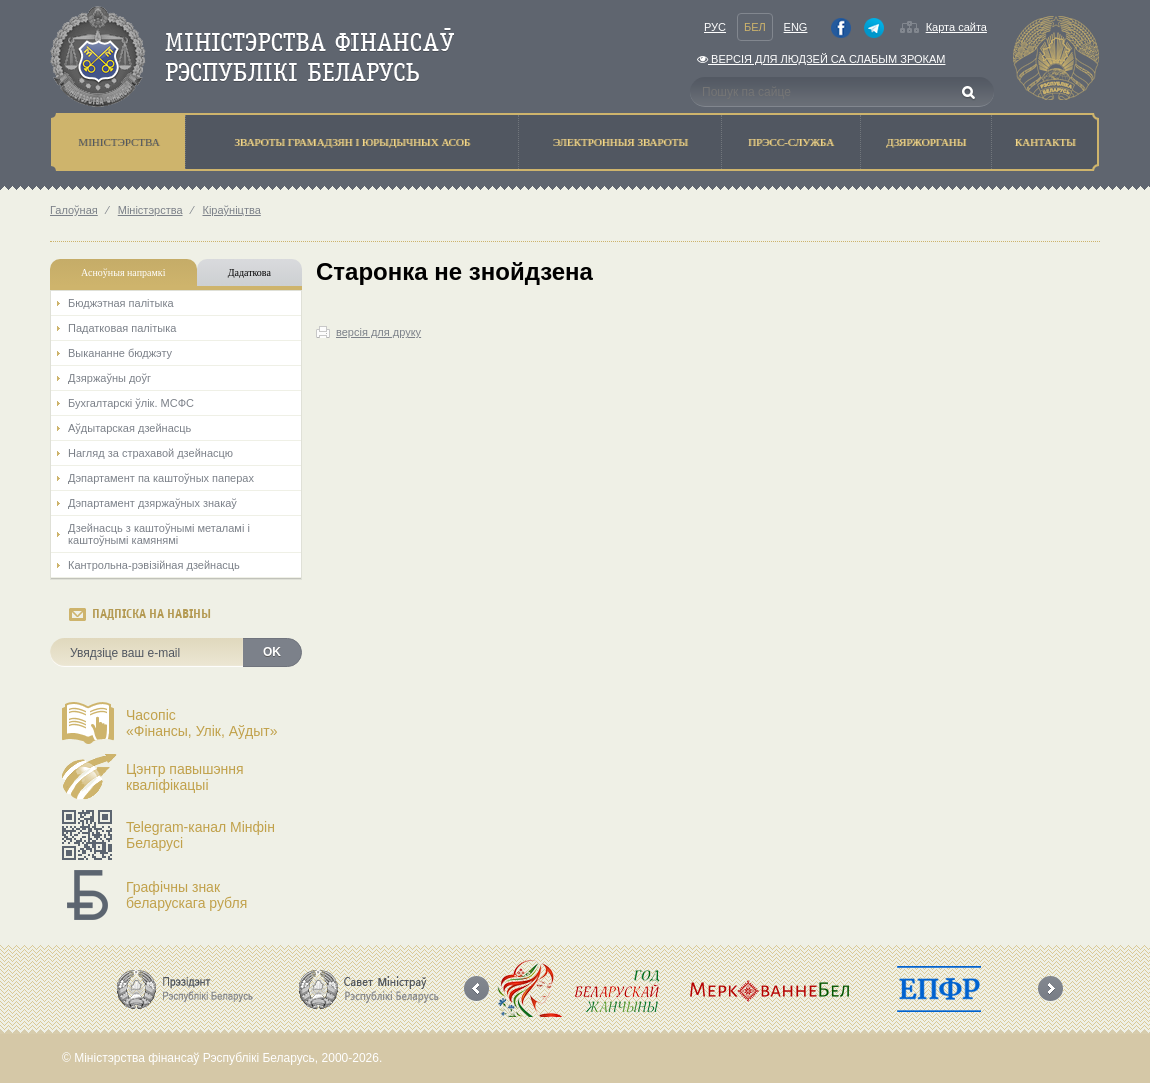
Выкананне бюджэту (120, 353)
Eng (796, 27)
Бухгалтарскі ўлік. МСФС (131, 403)
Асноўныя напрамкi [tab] (123, 272)
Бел (755, 27)
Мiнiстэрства (150, 210)
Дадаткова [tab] (249, 272)
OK (272, 652)
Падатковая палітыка (122, 328)
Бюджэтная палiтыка (121, 303)
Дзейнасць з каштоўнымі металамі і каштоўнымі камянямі (159, 534)
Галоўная (74, 210)
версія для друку (378, 332)
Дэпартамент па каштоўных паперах (161, 478)
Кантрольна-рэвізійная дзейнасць (154, 565)
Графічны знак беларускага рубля (186, 895)
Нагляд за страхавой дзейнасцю (150, 453)
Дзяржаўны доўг (109, 378)
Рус (715, 27)
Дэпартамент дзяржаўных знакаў (152, 503)
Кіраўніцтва (231, 210)
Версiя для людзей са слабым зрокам (821, 59)
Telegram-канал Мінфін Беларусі (200, 835)
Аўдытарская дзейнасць (129, 428)
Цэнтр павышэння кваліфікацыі (185, 777)
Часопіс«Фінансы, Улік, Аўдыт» (202, 723)
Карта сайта (956, 27)
